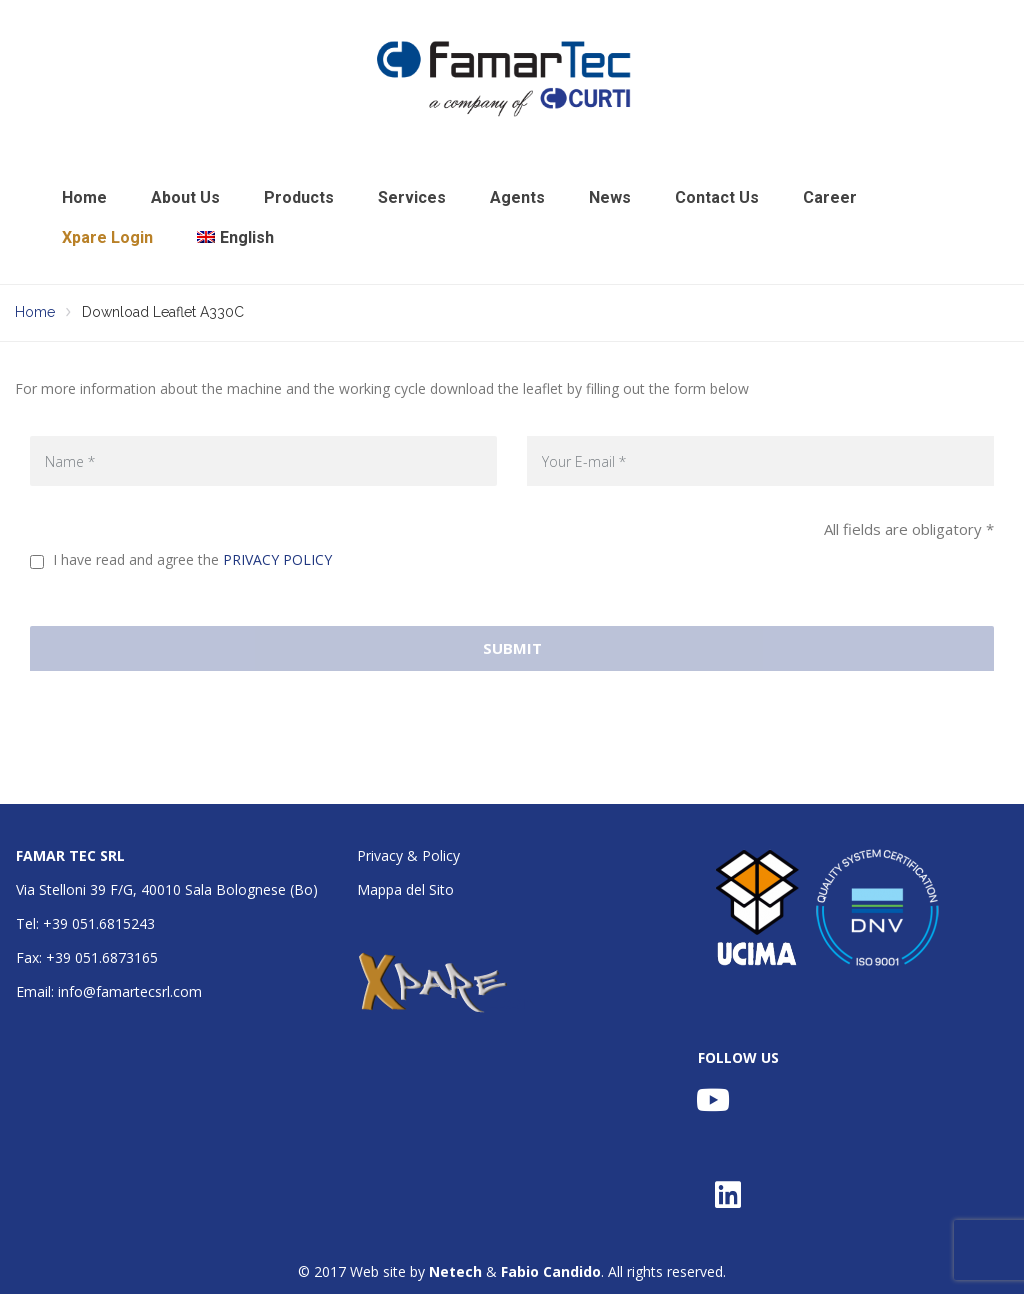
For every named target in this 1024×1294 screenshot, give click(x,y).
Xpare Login (107, 237)
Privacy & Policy (408, 855)
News (610, 197)
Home (84, 197)
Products (299, 197)
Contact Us (717, 197)
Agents (517, 197)
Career (830, 197)
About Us (185, 197)
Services (412, 197)
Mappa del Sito (405, 889)
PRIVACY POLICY (277, 559)
